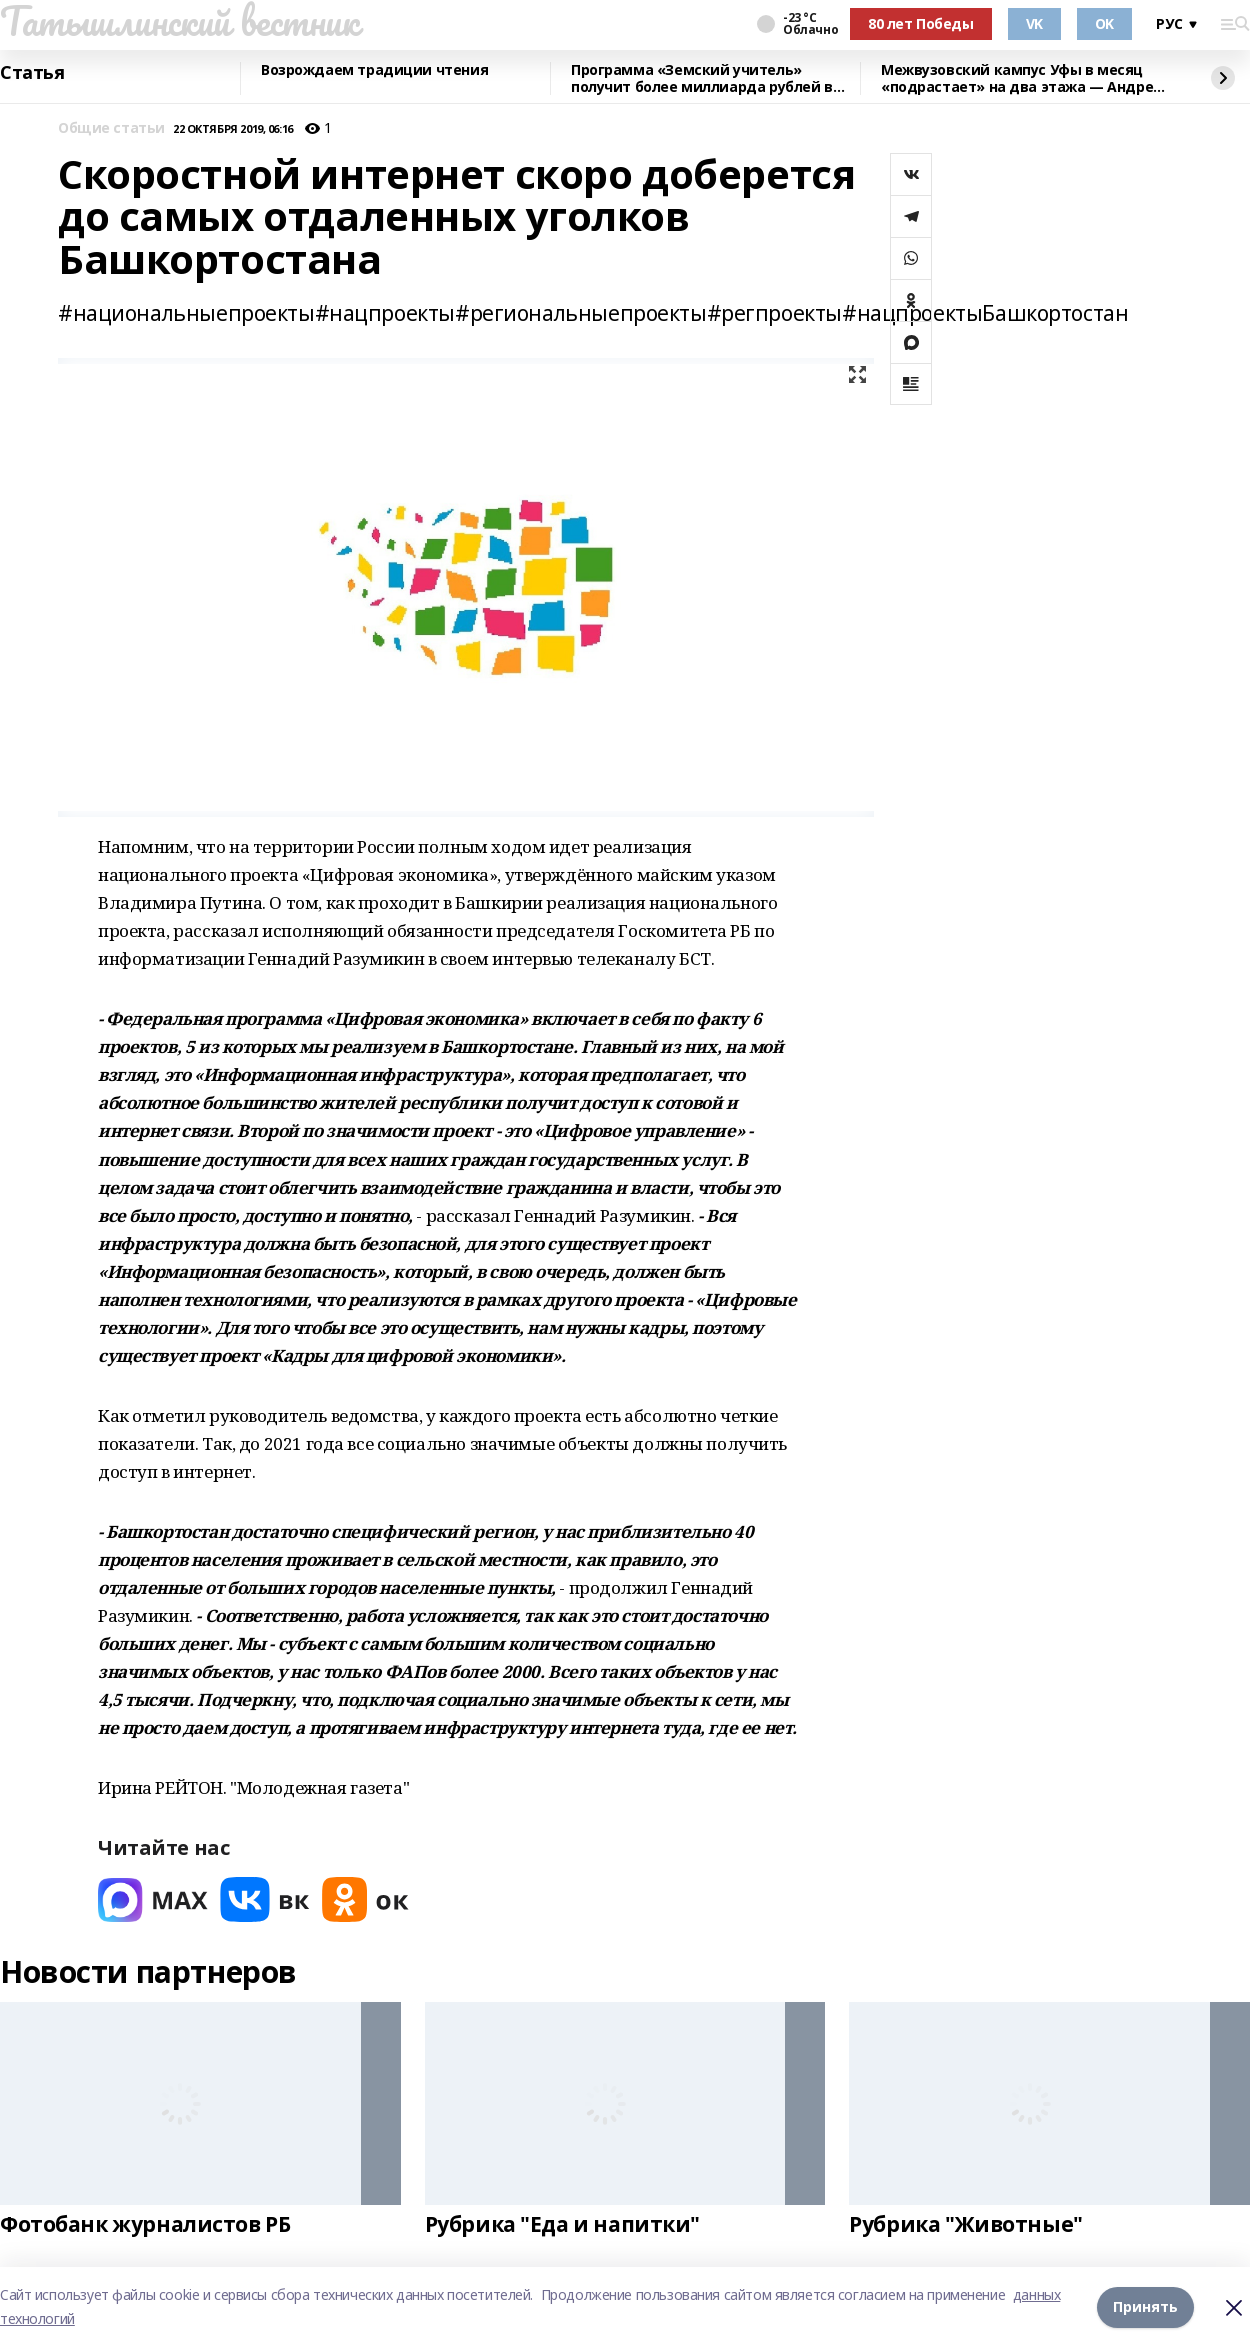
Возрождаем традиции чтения (374, 70)
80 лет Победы (921, 23)
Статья (32, 73)
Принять (1145, 2306)
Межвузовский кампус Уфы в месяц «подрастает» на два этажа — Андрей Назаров (1022, 78)
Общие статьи (111, 128)
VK (1034, 23)
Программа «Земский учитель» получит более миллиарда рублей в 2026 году (702, 78)
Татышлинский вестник (179, 21)
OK (1104, 23)
